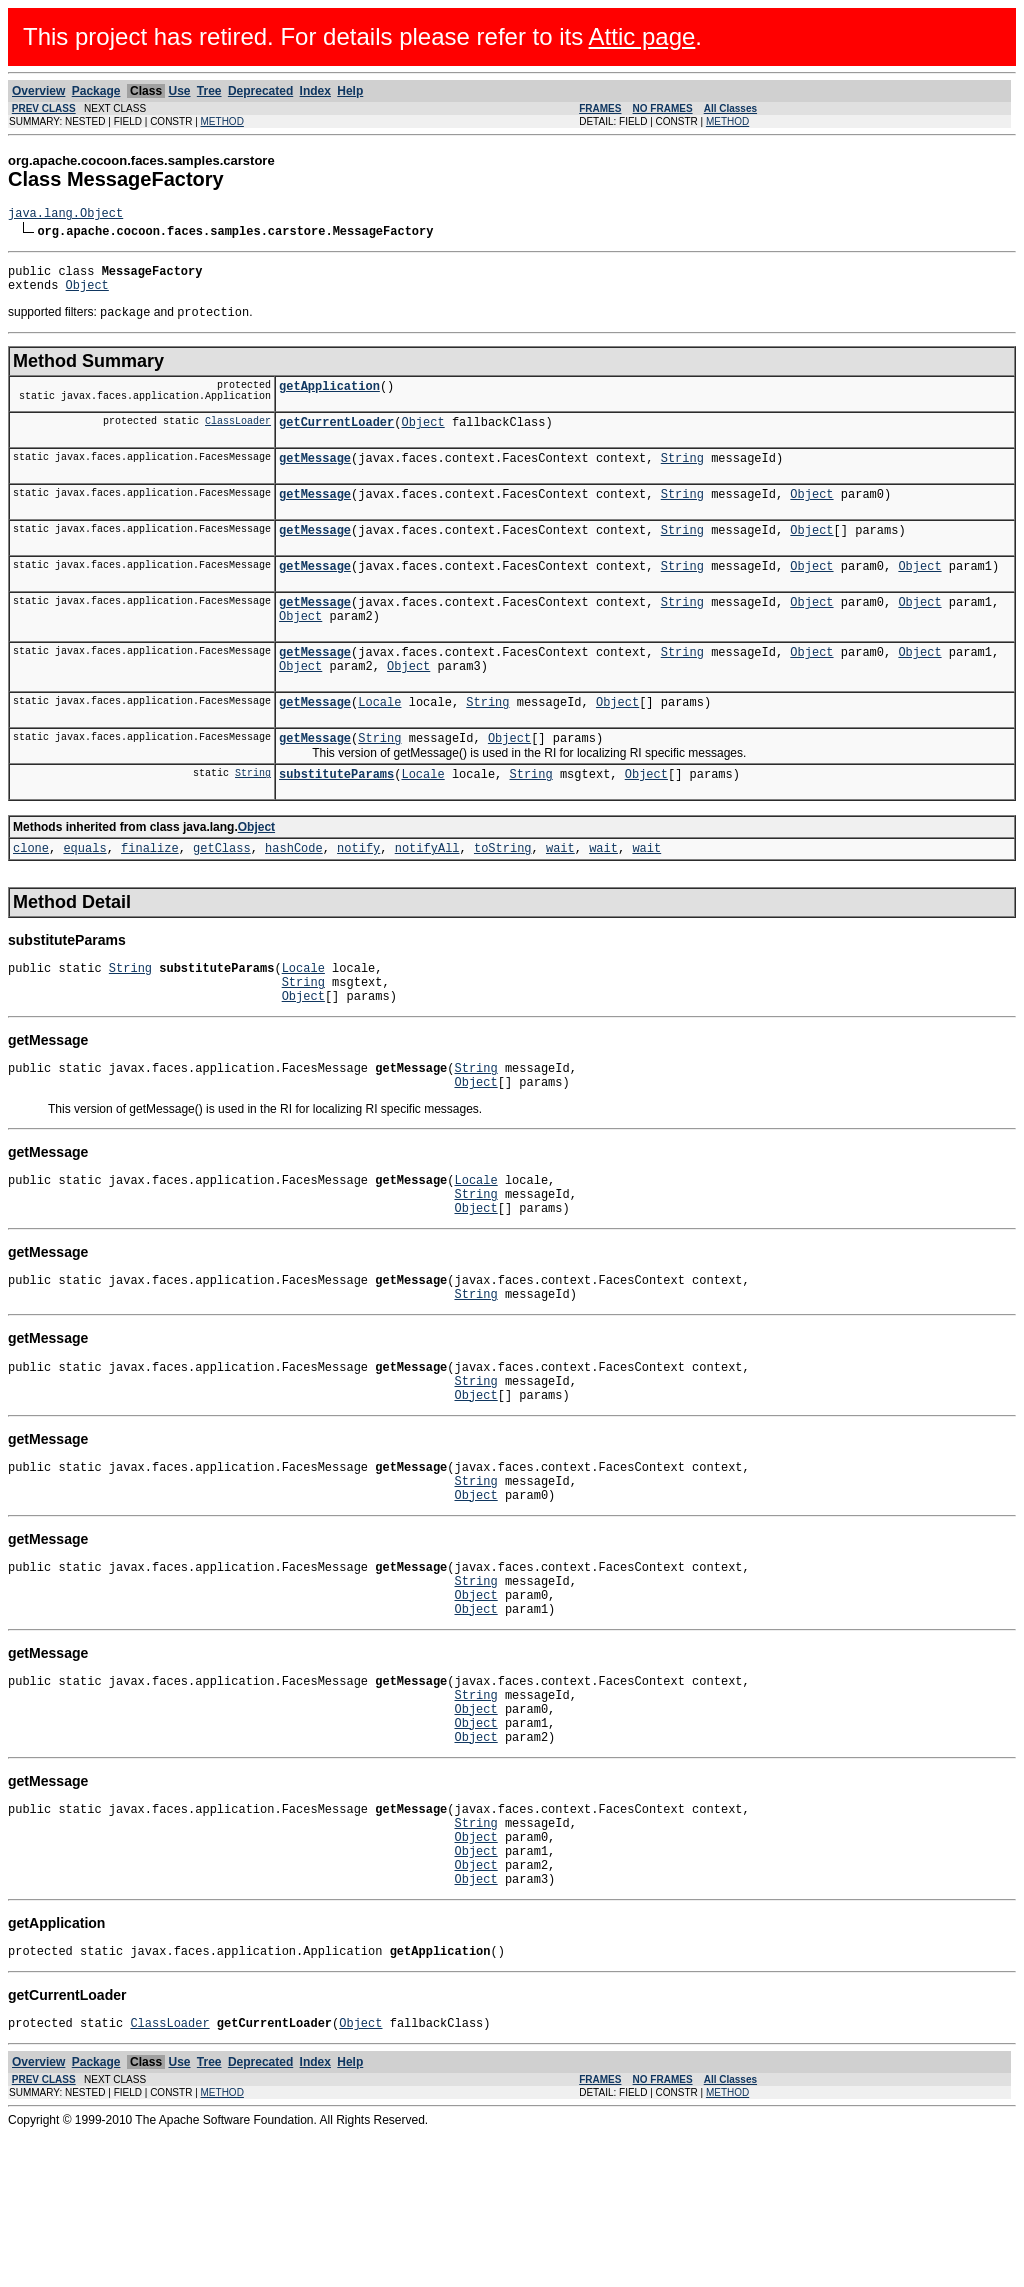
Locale (379, 745)
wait (560, 900)
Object (87, 293)
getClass (222, 900)
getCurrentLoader (336, 438)
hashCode (294, 900)
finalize (150, 900)
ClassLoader (238, 437)
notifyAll (427, 900)
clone (31, 900)
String (682, 477)
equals (84, 900)
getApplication (329, 399)
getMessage (315, 477)
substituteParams (336, 823)
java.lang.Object (65, 215)
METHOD (222, 121)
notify (358, 900)
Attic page (642, 36)
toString (503, 900)
